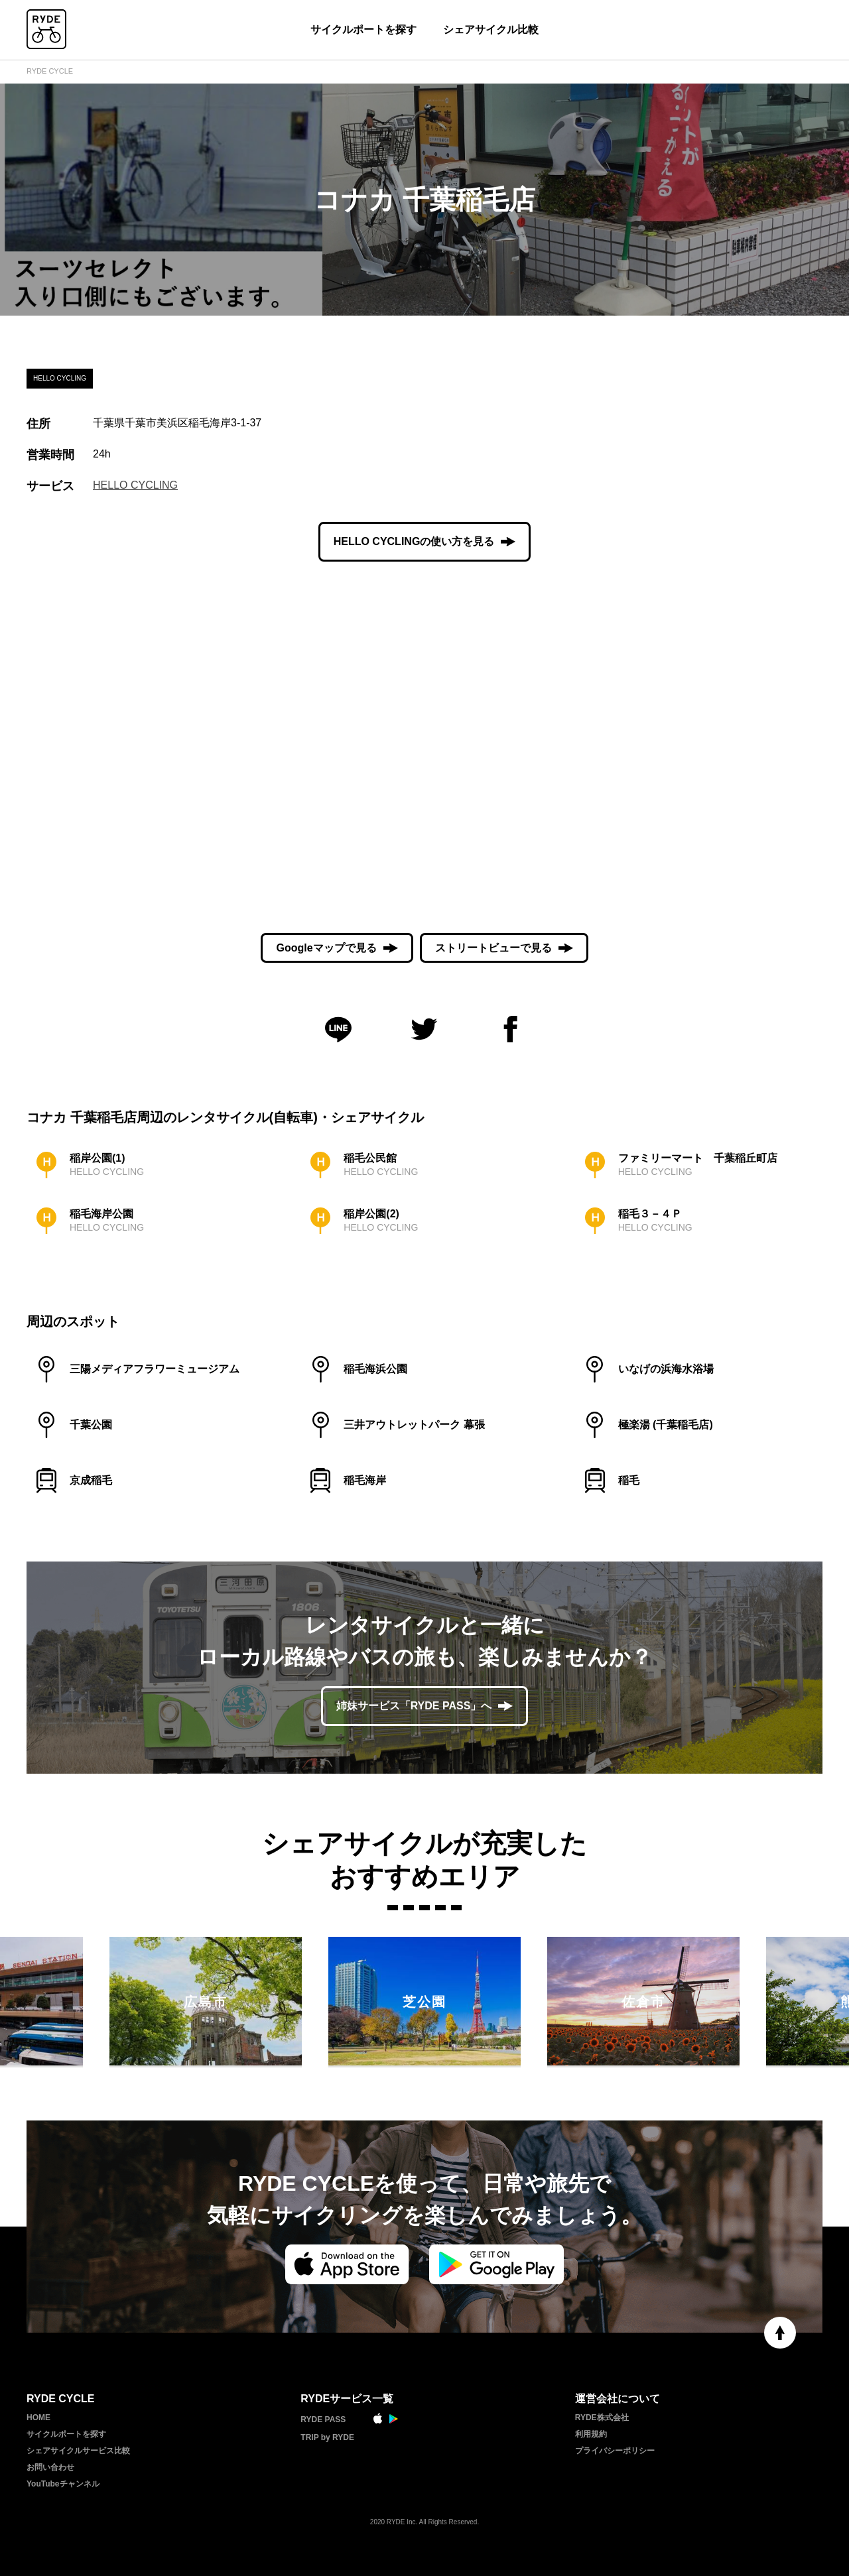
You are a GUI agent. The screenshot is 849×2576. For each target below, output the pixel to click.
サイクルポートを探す (363, 29)
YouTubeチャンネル (63, 2483)
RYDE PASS (323, 2419)
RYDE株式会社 (602, 2417)
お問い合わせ (50, 2467)
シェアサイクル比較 (491, 29)
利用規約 (591, 2434)
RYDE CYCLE (50, 71)
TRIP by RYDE (327, 2437)
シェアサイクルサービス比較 (78, 2450)
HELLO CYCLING (135, 485)
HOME (38, 2417)
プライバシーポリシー (615, 2450)
